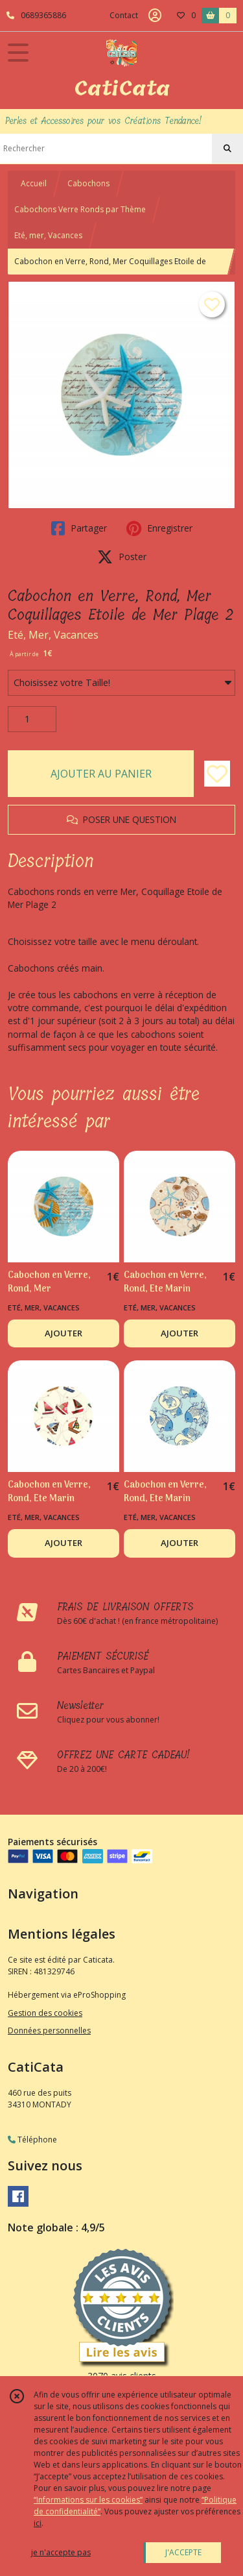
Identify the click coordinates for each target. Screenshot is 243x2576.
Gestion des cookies (45, 2012)
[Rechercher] (227, 149)
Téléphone (32, 2139)
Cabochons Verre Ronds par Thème (80, 209)
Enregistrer (159, 528)
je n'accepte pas (61, 2552)
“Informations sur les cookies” (88, 2499)
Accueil (34, 183)
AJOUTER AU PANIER (101, 774)
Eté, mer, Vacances (48, 235)
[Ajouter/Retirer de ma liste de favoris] (217, 774)
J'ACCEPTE (183, 2552)
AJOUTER (63, 1333)
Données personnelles (49, 2030)
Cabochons (88, 183)
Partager (79, 528)
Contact (124, 15)
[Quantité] (32, 719)
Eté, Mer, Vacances (53, 635)
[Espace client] (154, 15)
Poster (121, 557)
